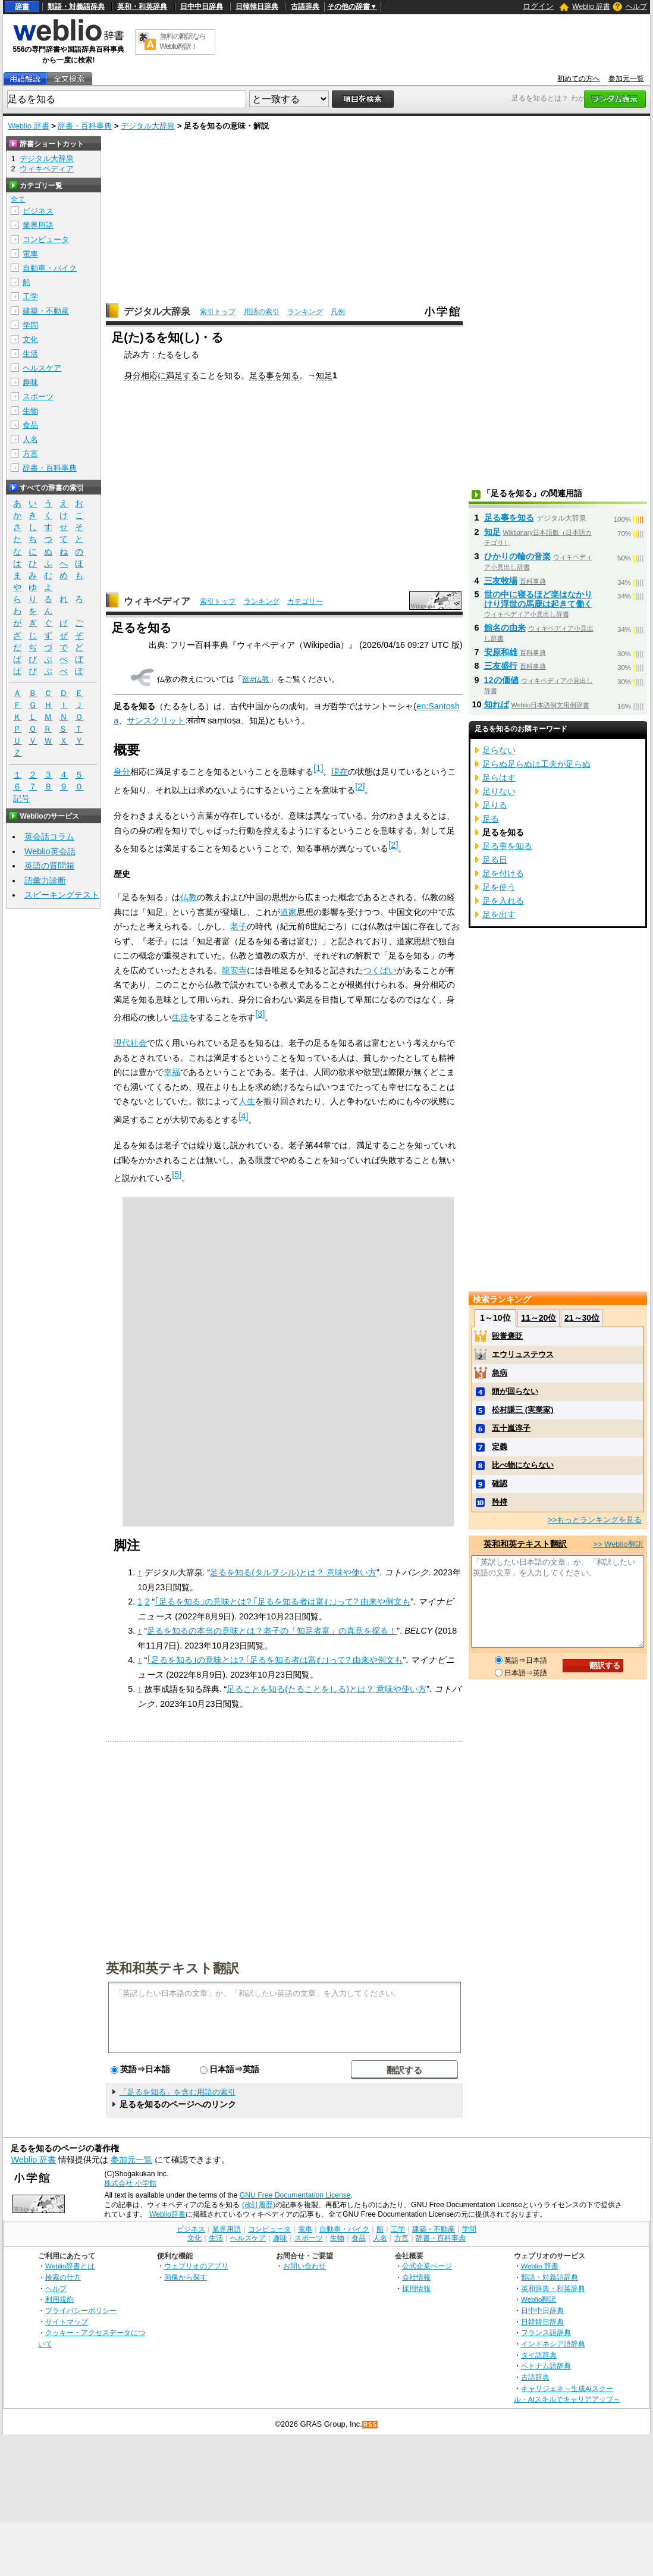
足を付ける (503, 873)
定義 (499, 1446)
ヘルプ (636, 6)
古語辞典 (305, 6)
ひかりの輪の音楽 (517, 556)
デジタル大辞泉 (148, 125)
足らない (499, 750)
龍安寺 (234, 970)
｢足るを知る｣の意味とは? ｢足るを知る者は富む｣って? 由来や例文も (282, 1601)
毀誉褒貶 (507, 1335)
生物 (30, 410)
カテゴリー (305, 601)
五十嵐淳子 (511, 1428)
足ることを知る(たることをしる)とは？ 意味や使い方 (326, 1689)
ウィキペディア (157, 601)
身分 (122, 771)
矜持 (499, 1501)
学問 (30, 325)
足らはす (499, 777)
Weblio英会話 (50, 851)
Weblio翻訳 (538, 2299)
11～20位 (538, 1318)
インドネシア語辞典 (553, 2344)
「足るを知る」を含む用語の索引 (178, 2092)
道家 (288, 912)
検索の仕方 (63, 2277)
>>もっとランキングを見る (595, 1519)
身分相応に (145, 375)
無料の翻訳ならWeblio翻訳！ (183, 41)
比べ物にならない (523, 1465)
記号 (21, 798)
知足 (324, 375)
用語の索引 (262, 312)
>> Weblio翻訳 (618, 1544)
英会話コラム (49, 836)
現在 (339, 771)
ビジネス (38, 210)
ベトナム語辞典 (546, 2366)
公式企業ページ (427, 2266)
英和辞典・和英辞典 (553, 2288)
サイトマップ (66, 2322)
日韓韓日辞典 (257, 6)
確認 (499, 1483)
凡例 (338, 312)
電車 (30, 253)
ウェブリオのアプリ (196, 2266)
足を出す (499, 914)
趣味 (30, 382)
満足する (182, 375)
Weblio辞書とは (70, 2266)
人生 (246, 1101)
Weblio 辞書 (591, 6)
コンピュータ (46, 239)
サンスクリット (156, 720)
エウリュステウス (523, 1354)
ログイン (538, 6)
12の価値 (501, 680)
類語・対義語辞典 (76, 6)
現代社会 (130, 1043)
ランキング (305, 312)
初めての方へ (578, 78)
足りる (494, 805)
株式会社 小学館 (130, 2183)
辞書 (22, 6)
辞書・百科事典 (85, 125)
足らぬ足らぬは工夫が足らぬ (536, 764)
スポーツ (38, 396)
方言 (30, 453)
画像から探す (185, 2277)
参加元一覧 (626, 78)
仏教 (188, 897)
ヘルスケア (42, 367)
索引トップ (218, 312)
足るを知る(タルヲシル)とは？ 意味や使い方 (293, 1572)
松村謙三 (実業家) (522, 1409)
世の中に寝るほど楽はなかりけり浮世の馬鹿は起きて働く (538, 599)
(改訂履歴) (258, 2205)
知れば (496, 704)
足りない (499, 791)
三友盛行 (500, 665)
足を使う (499, 887)
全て (18, 199)
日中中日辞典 (201, 6)
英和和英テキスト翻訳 (172, 1967)
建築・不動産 (46, 310)
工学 (30, 296)
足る (490, 818)
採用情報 (416, 2288)
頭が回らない (515, 1391)
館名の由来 (505, 627)
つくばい (380, 970)
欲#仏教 (255, 679)
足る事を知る (274, 375)
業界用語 (38, 225)
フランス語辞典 (546, 2332)
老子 (238, 926)
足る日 (494, 859)
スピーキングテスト (61, 895)
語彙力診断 (45, 880)
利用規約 (59, 2299)
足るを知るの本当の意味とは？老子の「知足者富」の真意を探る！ (272, 1630)
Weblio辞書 (167, 2214)
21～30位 (581, 1318)
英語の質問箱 (49, 865)
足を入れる (503, 900)
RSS (370, 2424)
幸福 (172, 1072)
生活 (180, 1017)
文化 (30, 339)
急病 (499, 1372)
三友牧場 (500, 580)
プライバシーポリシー (81, 2310)
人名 (30, 439)
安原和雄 (500, 652)
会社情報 (416, 2277)
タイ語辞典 (539, 2355)
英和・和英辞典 (142, 6)
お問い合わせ (304, 2266)
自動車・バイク (50, 268)
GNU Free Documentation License (295, 2195)
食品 (30, 425)
